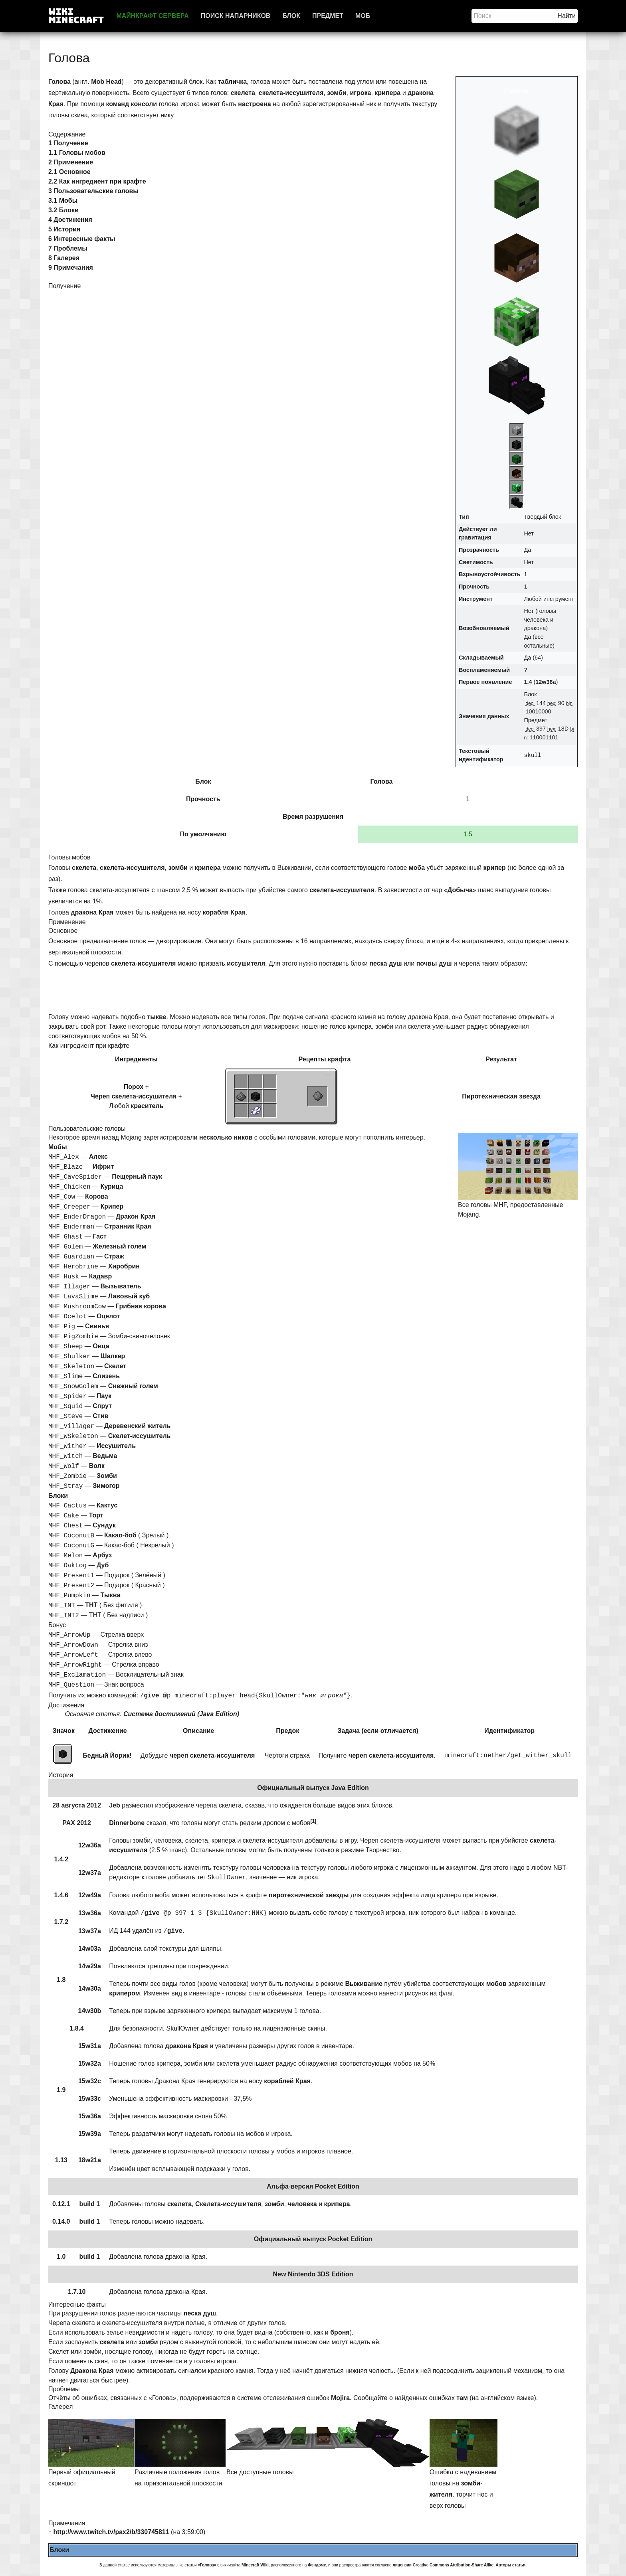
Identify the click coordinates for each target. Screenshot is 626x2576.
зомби (336, 92)
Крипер (112, 1206)
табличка (232, 81)
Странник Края (127, 1226)
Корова (96, 1196)
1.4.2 (61, 1859)
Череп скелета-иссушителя (133, 1096)
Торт (96, 1515)
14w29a (89, 1966)
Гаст (100, 1236)
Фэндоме (317, 2565)
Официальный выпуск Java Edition (313, 1787)
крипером (124, 1993)
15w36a (89, 2116)
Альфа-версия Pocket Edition (313, 2186)
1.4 (528, 682)
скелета (243, 92)
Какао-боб (120, 1535)
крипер (494, 867)
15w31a (89, 2046)
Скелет (115, 1366)
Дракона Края (91, 2370)
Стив (100, 1415)
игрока (360, 92)
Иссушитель (116, 1445)
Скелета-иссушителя (228, 2204)
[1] (313, 1821)
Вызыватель (121, 1286)
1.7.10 (76, 2291)
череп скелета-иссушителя (212, 1755)
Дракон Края (136, 1216)
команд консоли (131, 104)
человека (302, 2204)
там (462, 2397)
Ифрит (103, 1166)
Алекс (98, 1156)
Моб (362, 15)
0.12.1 (61, 2204)
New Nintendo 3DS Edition (313, 2274)
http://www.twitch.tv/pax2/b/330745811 (111, 2532)
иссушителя (246, 963)
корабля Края (224, 912)
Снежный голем (133, 1386)
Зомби (107, 1475)
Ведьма (105, 1455)
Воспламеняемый (484, 670)
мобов (496, 1983)
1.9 (61, 2089)
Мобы (57, 1147)
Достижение (107, 1730)
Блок (291, 15)
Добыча (460, 890)
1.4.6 (61, 1895)
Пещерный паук (137, 1176)
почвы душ (434, 963)
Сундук (104, 1525)
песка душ (385, 963)
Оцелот (108, 1316)
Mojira (340, 2397)
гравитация (475, 537)
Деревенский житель (137, 1425)
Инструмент (476, 599)
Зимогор (106, 1485)
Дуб (103, 1565)
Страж (114, 1256)
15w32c (89, 2081)
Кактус (107, 1505)
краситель (147, 1105)
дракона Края (92, 912)
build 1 (89, 2204)
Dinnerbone (127, 1822)
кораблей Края (287, 2081)
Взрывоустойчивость (489, 574)
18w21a (89, 2160)
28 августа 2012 (76, 1805)
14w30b (89, 2010)
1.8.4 (76, 2028)
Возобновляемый (484, 628)
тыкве (156, 1016)
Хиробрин (124, 1266)
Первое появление (485, 682)
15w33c (89, 2098)
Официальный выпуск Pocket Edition (313, 2239)
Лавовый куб (129, 1296)
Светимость (476, 562)
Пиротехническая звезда (501, 1096)
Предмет (327, 15)
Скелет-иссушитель (139, 1435)
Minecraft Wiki (255, 2565)
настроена (254, 104)
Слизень (106, 1376)
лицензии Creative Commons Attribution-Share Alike (442, 2565)
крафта (339, 1059)
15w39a (89, 2133)
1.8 (61, 1979)
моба (417, 867)
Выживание (363, 1983)
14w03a (89, 1948)
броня (339, 2332)
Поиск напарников (236, 15)
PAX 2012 (76, 1822)
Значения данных (484, 716)
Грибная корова (141, 1306)
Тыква (111, 1595)
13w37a (89, 1931)
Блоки (58, 1495)
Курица (112, 1186)
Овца (101, 1346)
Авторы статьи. (511, 2565)
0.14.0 (61, 2221)
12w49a (89, 1895)
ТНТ (91, 1605)
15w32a (89, 2063)
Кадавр (100, 1276)
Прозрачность (479, 550)
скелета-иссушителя (291, 92)
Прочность (474, 586)
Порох (133, 1086)
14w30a (89, 1988)
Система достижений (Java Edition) (181, 1714)
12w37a (89, 1872)
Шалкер (113, 1356)
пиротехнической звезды (309, 1895)
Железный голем (119, 1246)
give (151, 1695)
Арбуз (102, 1555)
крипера (387, 92)
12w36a (545, 682)
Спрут (102, 1406)
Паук (104, 1396)
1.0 (61, 2256)
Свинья (97, 1326)
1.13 (61, 2160)
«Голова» (207, 2565)
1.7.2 (61, 1921)
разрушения (324, 816)
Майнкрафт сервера (152, 15)
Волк (97, 1465)
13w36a (89, 1913)
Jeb (114, 1805)
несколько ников (225, 1137)
